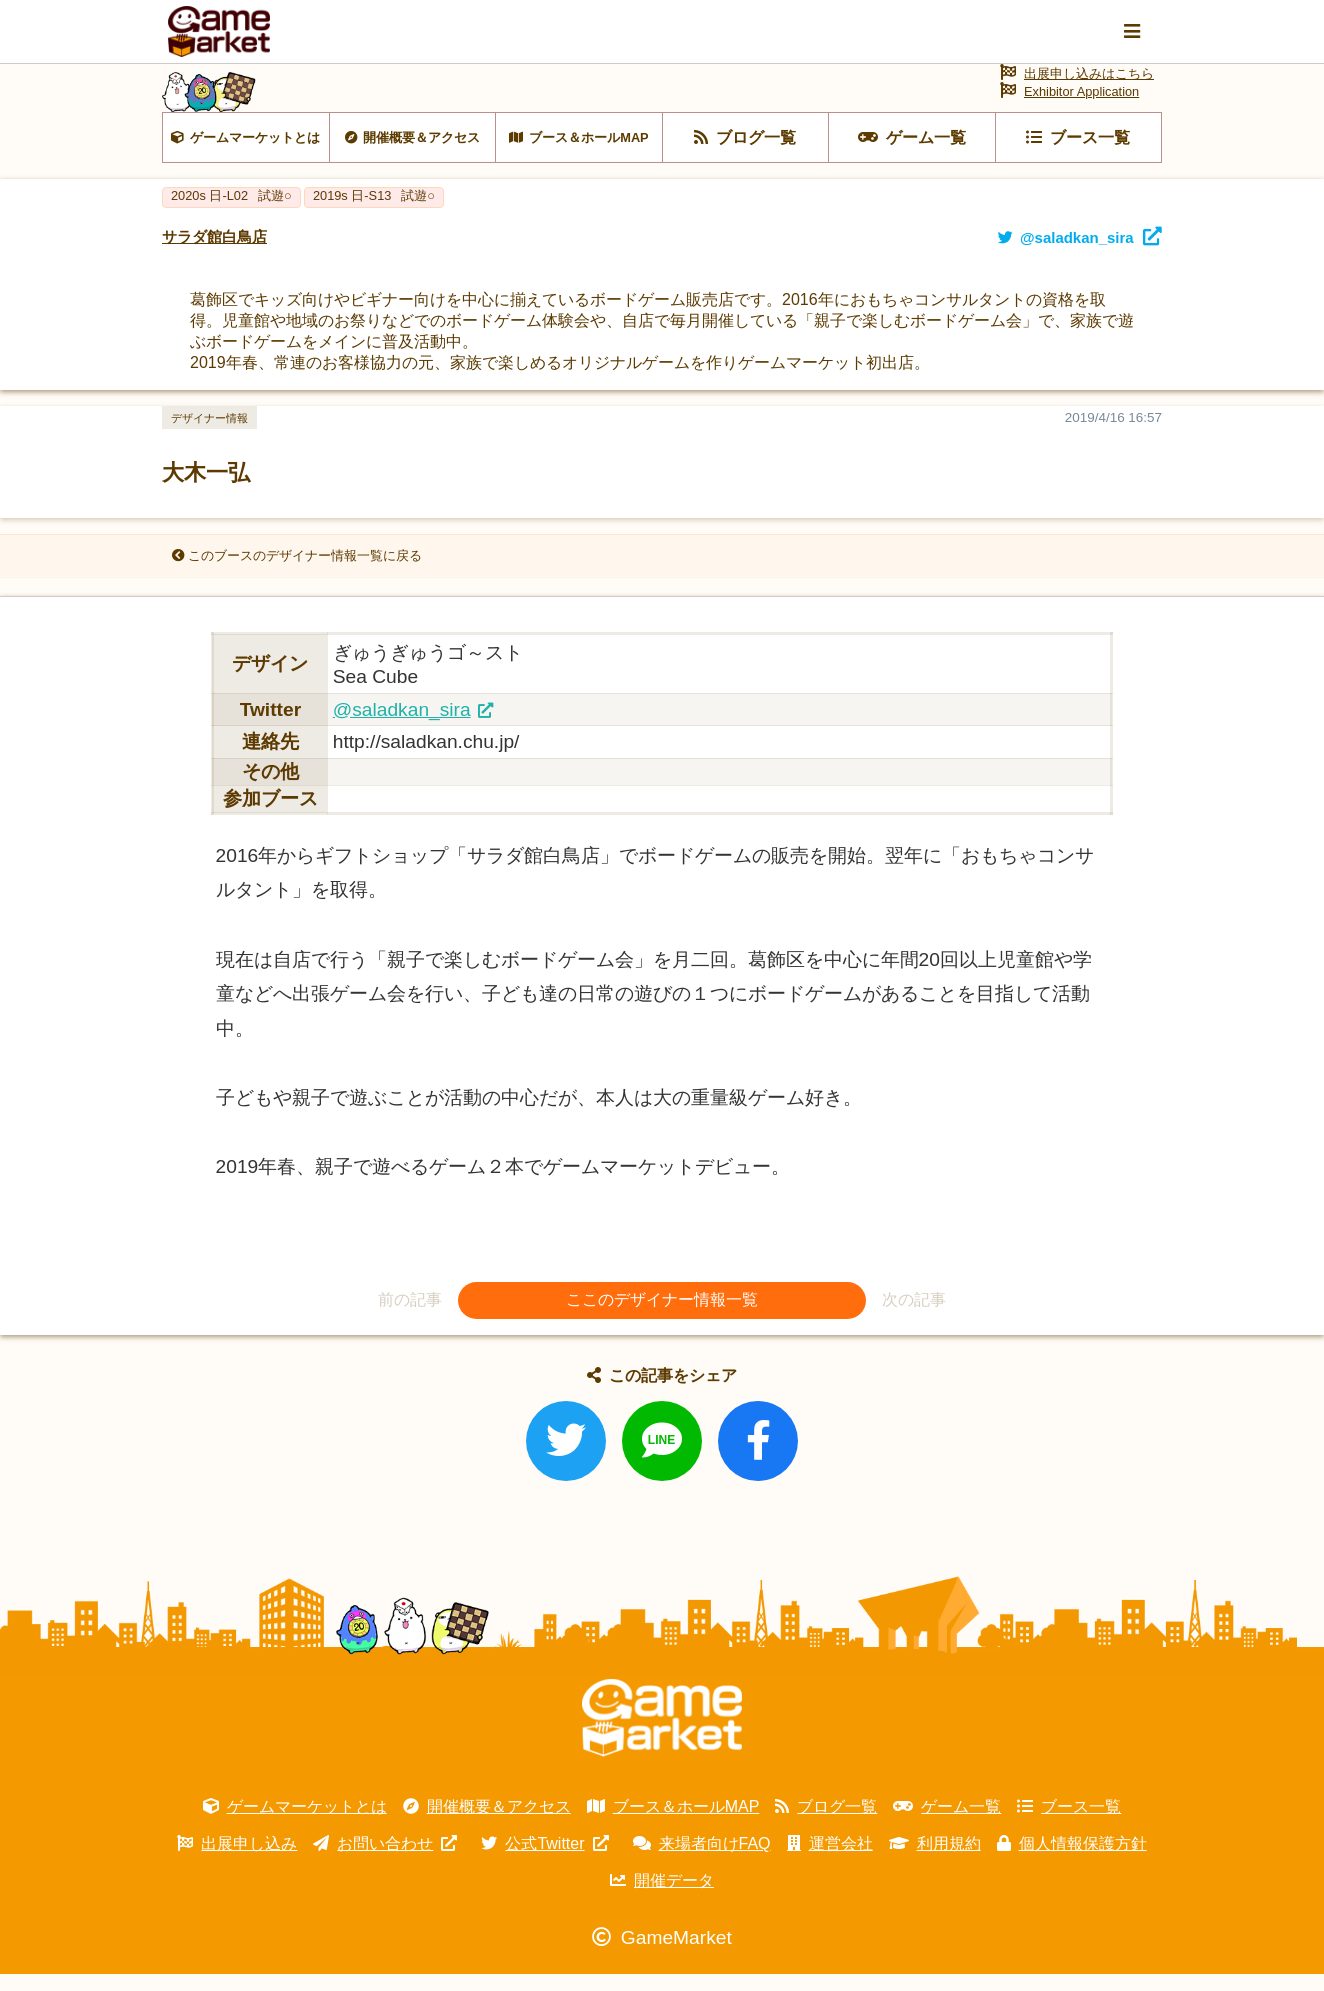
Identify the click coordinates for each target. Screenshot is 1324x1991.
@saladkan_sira (402, 725)
